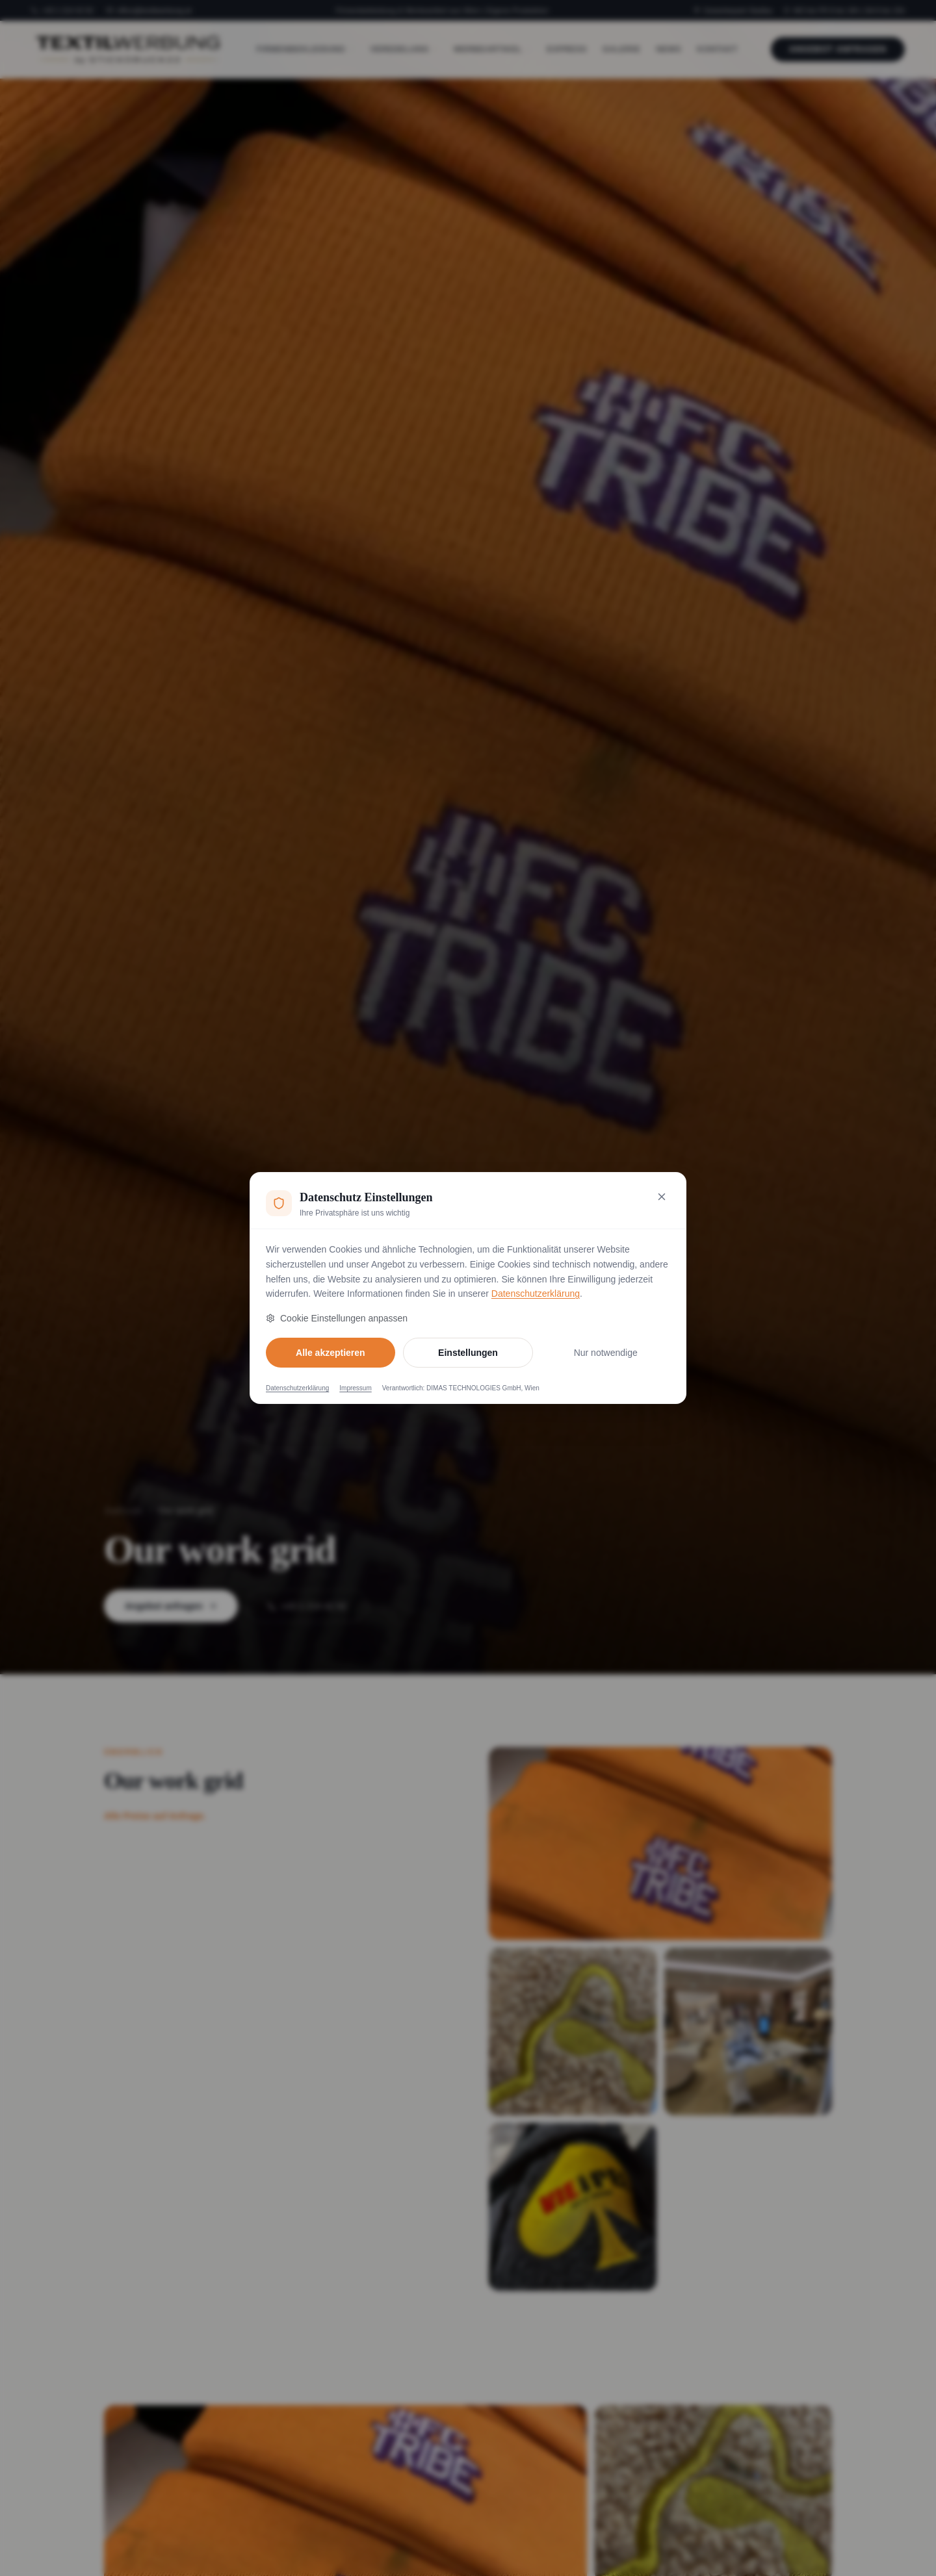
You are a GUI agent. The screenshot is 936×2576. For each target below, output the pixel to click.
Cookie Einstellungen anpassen (337, 1318)
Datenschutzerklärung (535, 1293)
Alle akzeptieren (330, 1352)
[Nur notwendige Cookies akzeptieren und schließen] (661, 1196)
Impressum (355, 1388)
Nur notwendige (606, 1352)
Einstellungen (468, 1352)
